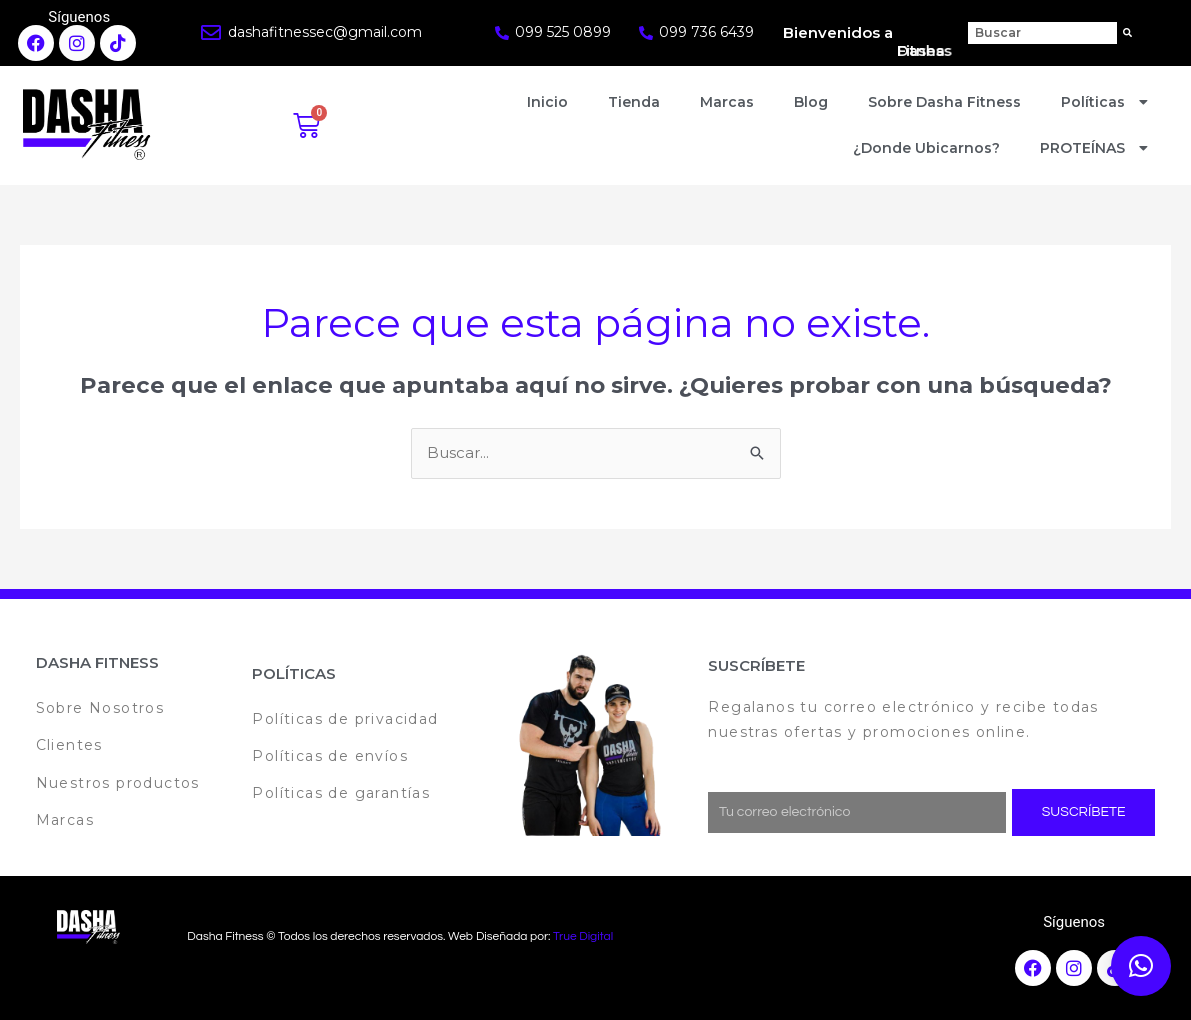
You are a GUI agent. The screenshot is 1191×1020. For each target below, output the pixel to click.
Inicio (547, 102)
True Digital (583, 936)
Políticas (1107, 102)
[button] (1141, 966)
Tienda (634, 102)
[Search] (1128, 33)
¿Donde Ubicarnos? (926, 148)
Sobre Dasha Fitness (944, 102)
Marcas (727, 102)
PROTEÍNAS (1096, 148)
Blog (811, 102)
